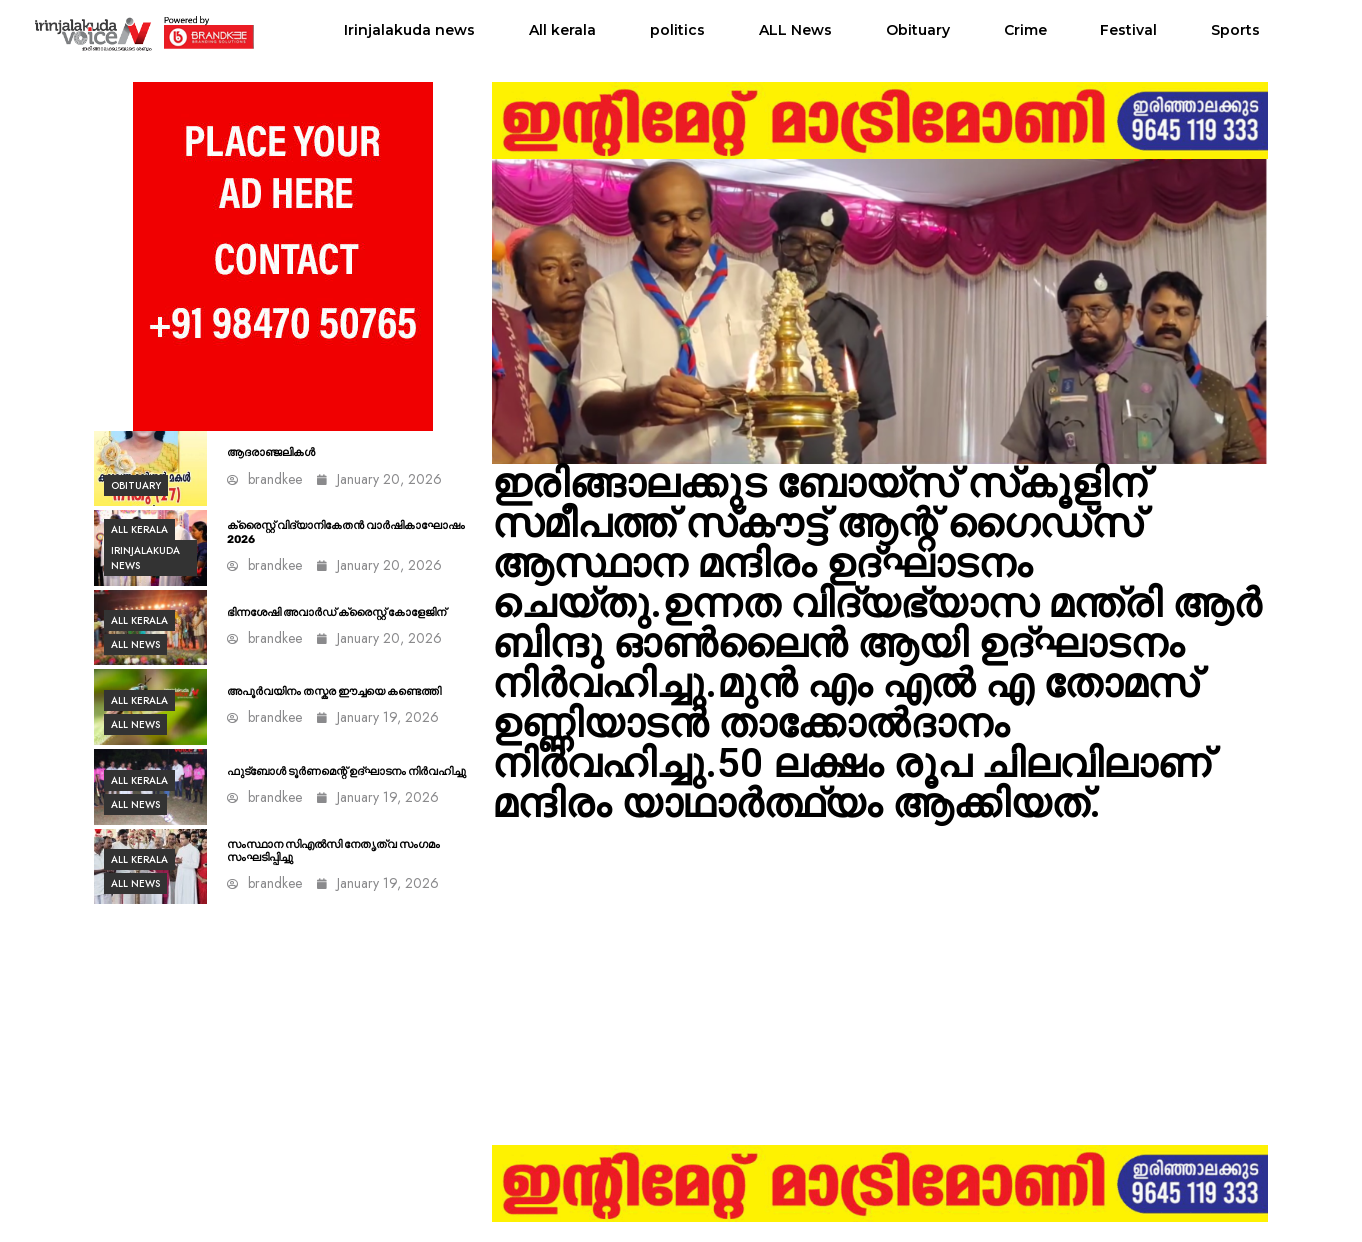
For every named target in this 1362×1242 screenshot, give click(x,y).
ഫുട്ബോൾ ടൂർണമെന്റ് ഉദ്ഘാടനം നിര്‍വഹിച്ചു (346, 771)
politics (677, 30)
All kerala (562, 30)
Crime (1025, 30)
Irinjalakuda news (409, 30)
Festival (1128, 30)
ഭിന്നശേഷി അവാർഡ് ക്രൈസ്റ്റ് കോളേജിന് (336, 612)
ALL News (795, 30)
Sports (1235, 30)
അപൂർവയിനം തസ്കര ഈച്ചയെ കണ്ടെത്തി (334, 691)
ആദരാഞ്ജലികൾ (271, 452)
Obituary (918, 30)
